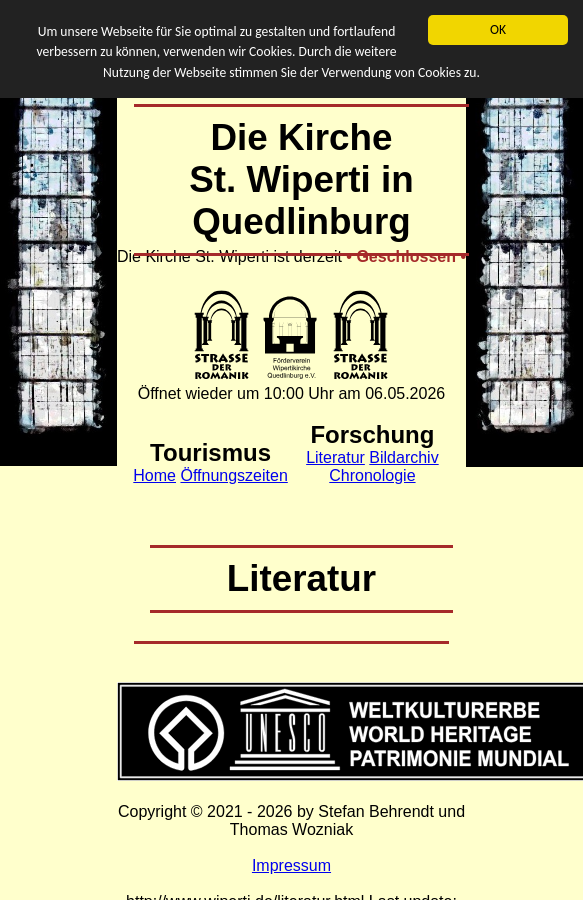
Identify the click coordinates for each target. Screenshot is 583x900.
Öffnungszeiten (233, 475)
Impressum (291, 865)
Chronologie (372, 475)
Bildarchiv (403, 457)
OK (498, 29)
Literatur (335, 457)
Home (154, 475)
